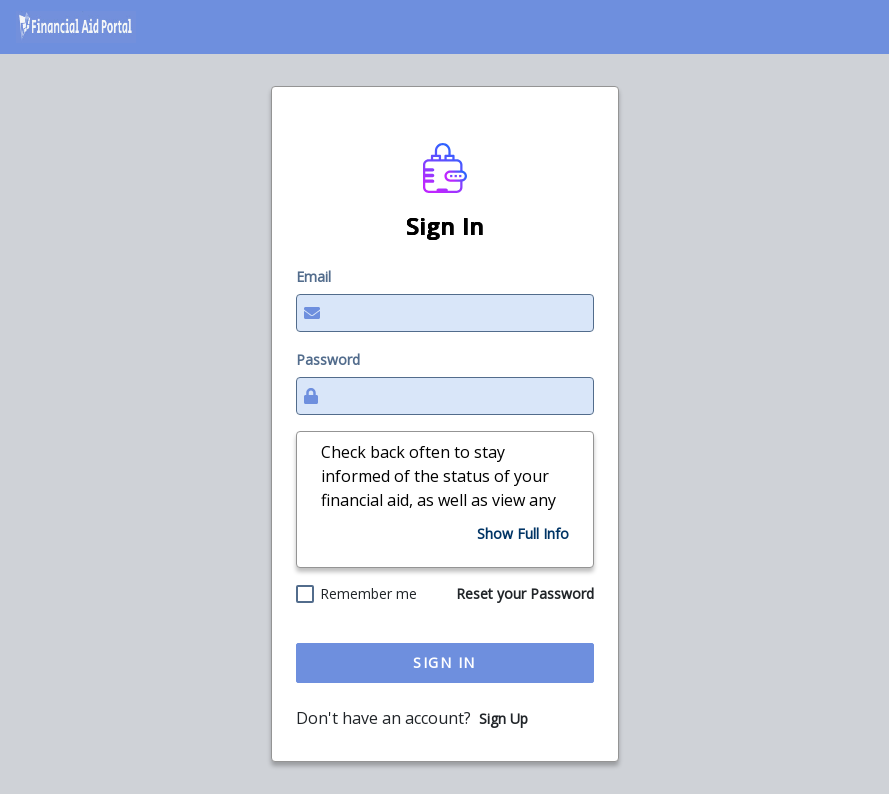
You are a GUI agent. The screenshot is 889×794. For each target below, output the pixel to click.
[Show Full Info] (523, 533)
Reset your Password (525, 593)
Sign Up (503, 718)
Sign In (444, 662)
